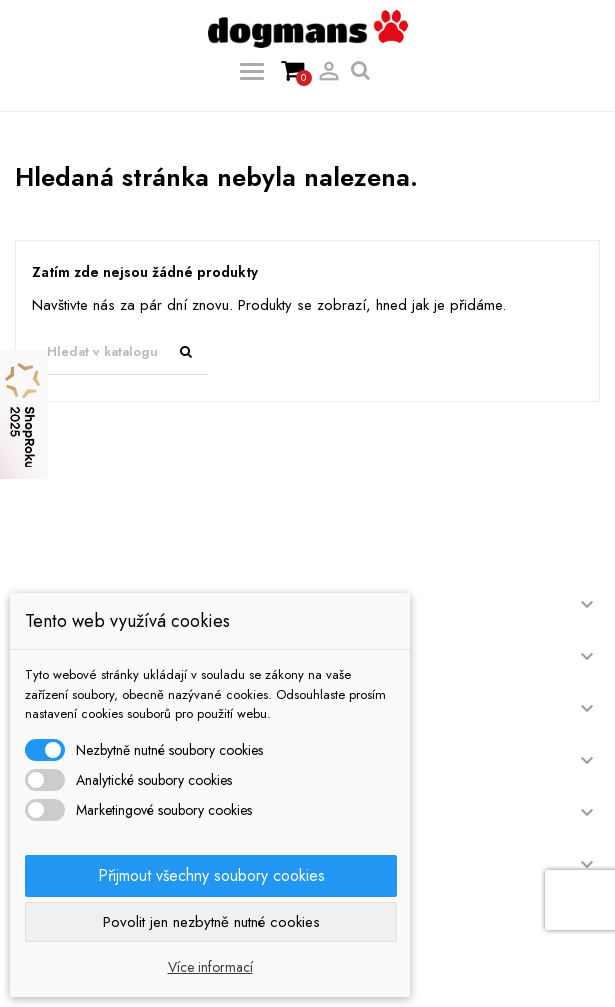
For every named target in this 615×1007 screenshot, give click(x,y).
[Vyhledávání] (120, 352)
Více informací (210, 967)
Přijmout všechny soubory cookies (211, 875)
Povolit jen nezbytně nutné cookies (211, 922)
